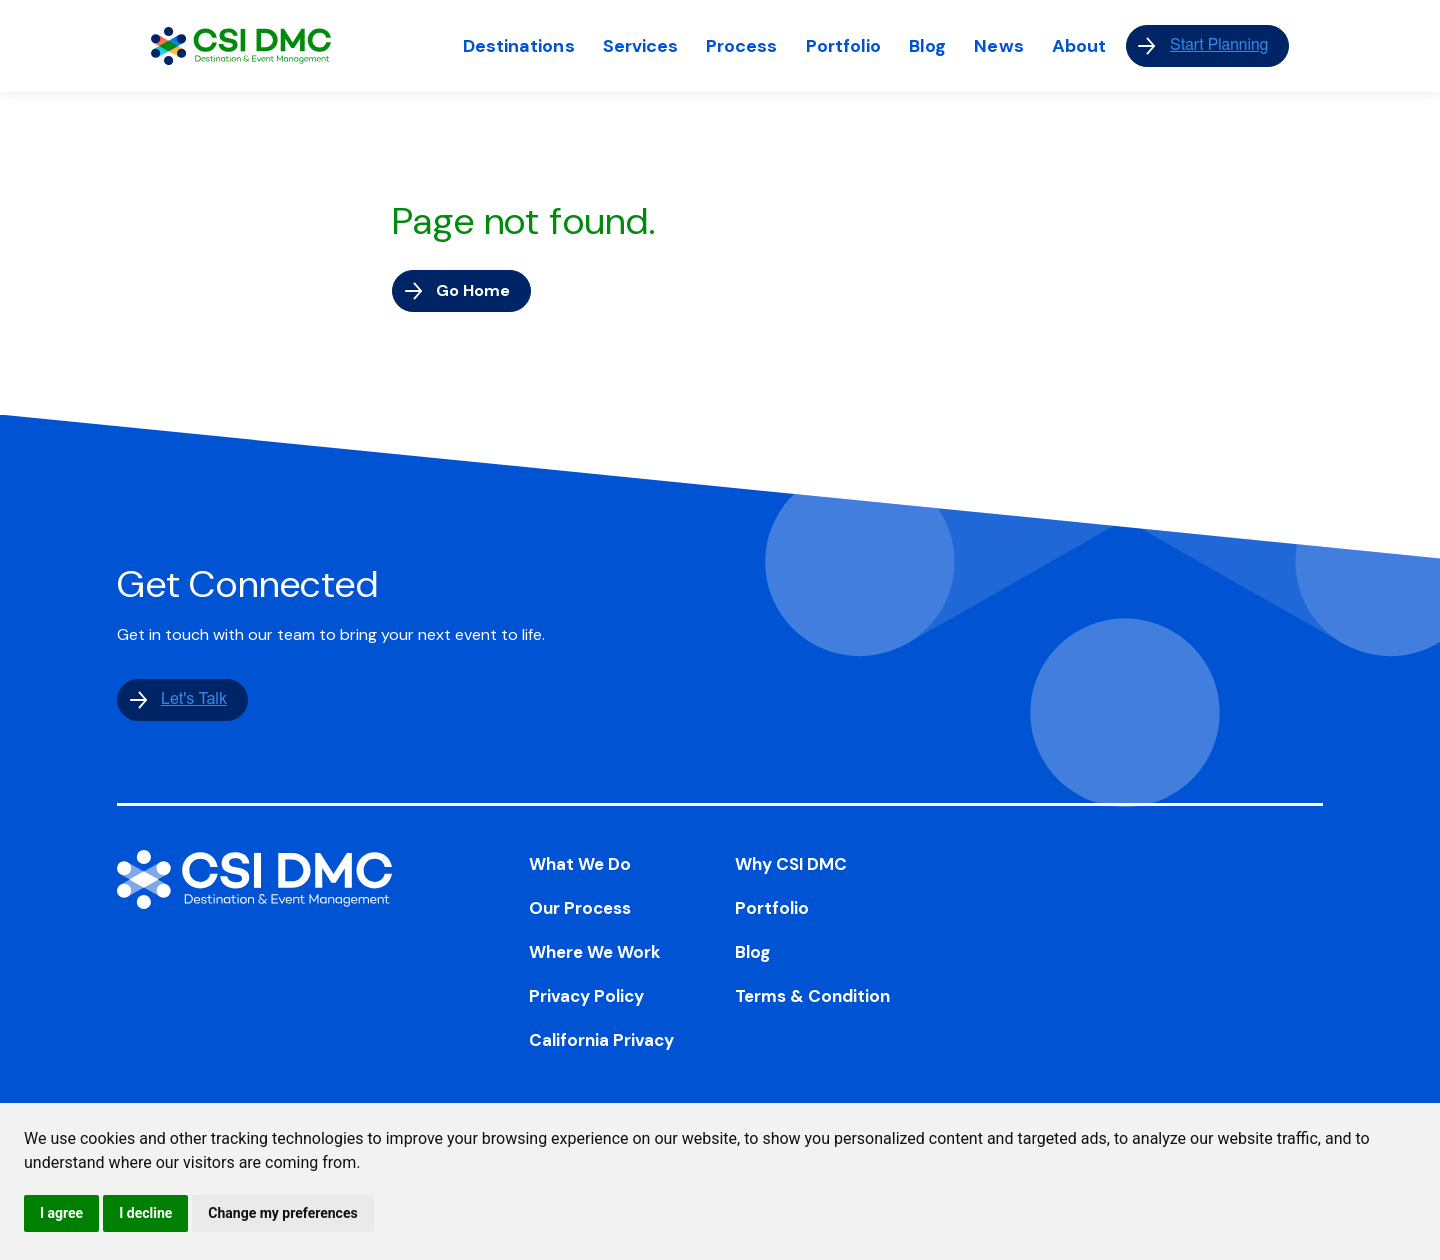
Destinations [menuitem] (519, 46)
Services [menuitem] (641, 46)
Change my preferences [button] (282, 1213)
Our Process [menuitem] (580, 908)
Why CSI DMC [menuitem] (791, 864)
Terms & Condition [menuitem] (812, 996)
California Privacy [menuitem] (601, 1040)
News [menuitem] (998, 46)
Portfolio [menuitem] (844, 46)
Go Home (473, 290)
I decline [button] (145, 1213)
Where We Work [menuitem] (595, 952)
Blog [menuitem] (927, 46)
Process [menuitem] (741, 46)
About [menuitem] (1079, 46)
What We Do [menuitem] (580, 864)
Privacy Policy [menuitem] (586, 996)
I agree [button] (61, 1213)
